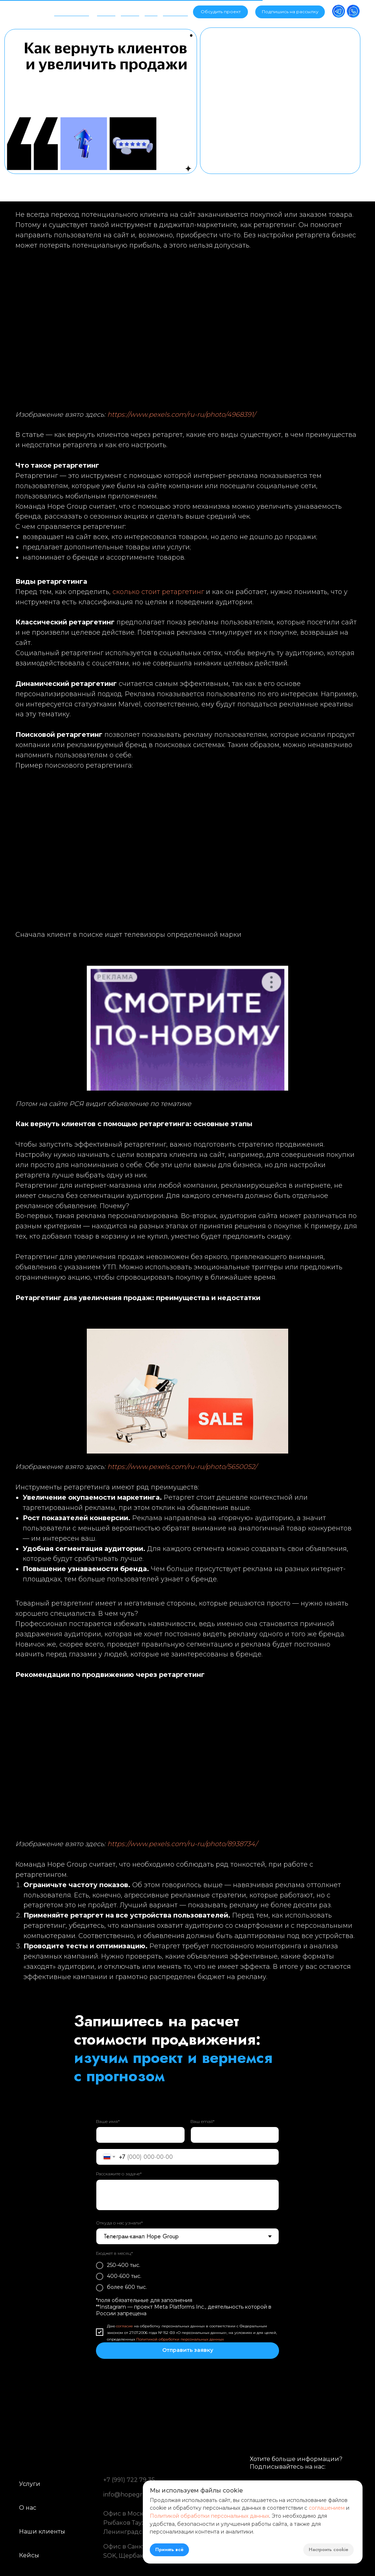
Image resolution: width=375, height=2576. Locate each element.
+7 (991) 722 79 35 (129, 2479)
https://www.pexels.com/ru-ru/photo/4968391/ (181, 415)
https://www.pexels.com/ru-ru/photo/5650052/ (182, 1467)
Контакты (175, 10)
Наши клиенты (42, 2531)
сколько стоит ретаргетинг (158, 592)
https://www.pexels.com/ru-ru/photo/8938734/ (182, 1844)
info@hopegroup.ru (133, 2494)
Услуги (106, 10)
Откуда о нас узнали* (119, 2223)
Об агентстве (72, 10)
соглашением (327, 2508)
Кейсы (129, 10)
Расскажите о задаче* (119, 2173)
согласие (124, 2326)
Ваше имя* (108, 2121)
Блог (151, 10)
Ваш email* (202, 2121)
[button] (290, 11)
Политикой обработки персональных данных (180, 2339)
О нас (27, 2507)
